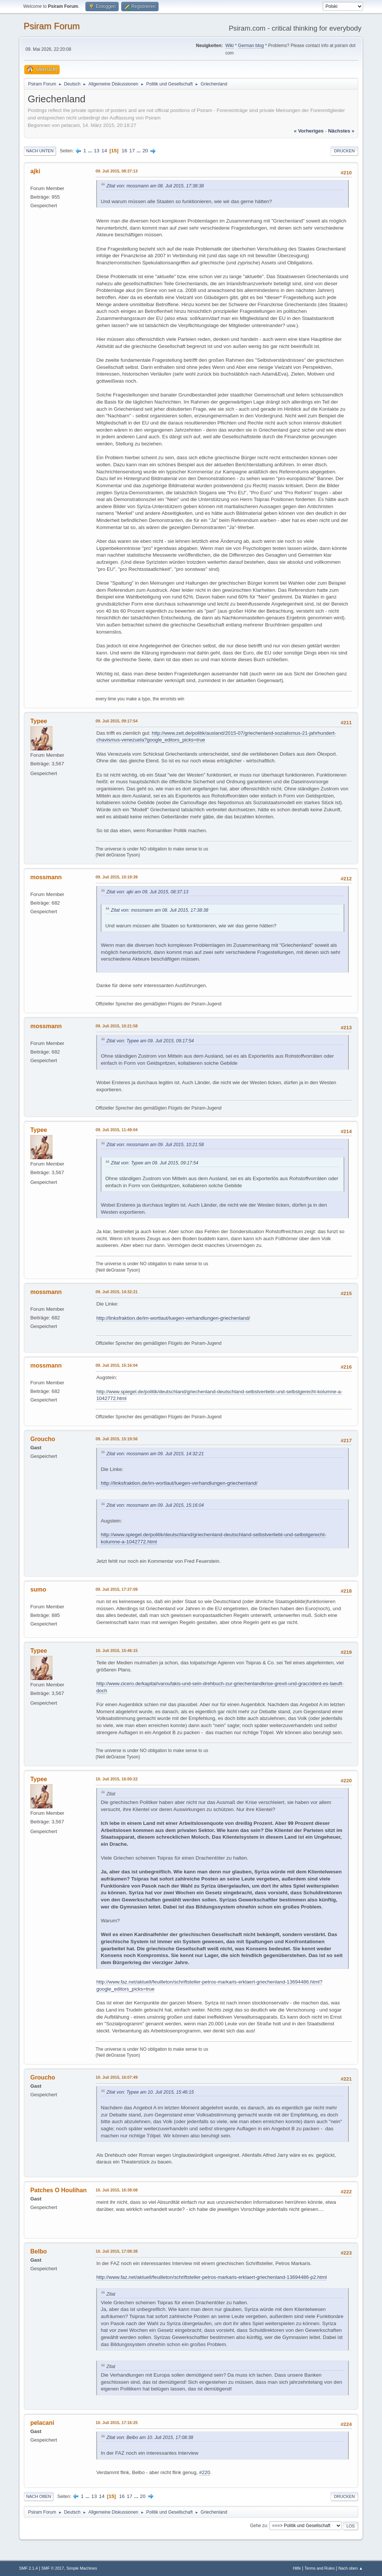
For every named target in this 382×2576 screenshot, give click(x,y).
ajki (35, 171)
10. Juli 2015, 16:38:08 (117, 2190)
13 (97, 150)
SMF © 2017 (52, 2568)
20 (145, 150)
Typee (38, 721)
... (91, 150)
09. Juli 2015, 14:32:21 (117, 1291)
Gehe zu (258, 2525)
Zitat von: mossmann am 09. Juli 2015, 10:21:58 (155, 1144)
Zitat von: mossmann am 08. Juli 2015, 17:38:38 (155, 186)
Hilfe (297, 2568)
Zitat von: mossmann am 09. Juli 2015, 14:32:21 (155, 1453)
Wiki (229, 45)
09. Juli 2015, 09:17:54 (117, 721)
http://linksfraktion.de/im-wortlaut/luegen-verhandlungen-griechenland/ (173, 1318)
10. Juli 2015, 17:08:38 (117, 2251)
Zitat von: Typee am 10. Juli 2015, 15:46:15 (150, 2092)
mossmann (46, 877)
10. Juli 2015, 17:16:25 (117, 2422)
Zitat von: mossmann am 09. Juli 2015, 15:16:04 (155, 1505)
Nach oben (38, 2496)
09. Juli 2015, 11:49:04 (117, 1129)
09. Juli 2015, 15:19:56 (117, 1439)
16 (124, 150)
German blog (251, 45)
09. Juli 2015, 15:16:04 (117, 1365)
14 (104, 150)
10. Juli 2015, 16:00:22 (117, 1779)
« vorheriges (309, 131)
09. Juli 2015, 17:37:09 (117, 1589)
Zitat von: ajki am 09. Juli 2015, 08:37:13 (147, 892)
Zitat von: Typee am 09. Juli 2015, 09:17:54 (150, 1040)
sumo (38, 1589)
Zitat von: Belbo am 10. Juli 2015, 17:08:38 (149, 2437)
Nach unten (39, 151)
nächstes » (341, 131)
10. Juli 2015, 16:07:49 (117, 2077)
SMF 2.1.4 (28, 2568)
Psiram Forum (52, 26)
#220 (204, 2472)
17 (132, 150)
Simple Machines (81, 2568)
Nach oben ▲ (350, 2568)
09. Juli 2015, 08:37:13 (117, 171)
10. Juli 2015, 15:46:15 (117, 1650)
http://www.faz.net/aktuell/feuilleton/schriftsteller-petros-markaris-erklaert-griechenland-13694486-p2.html (211, 2277)
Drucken (344, 151)
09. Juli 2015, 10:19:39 (117, 877)
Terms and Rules (319, 2568)
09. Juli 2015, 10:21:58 (117, 1026)
